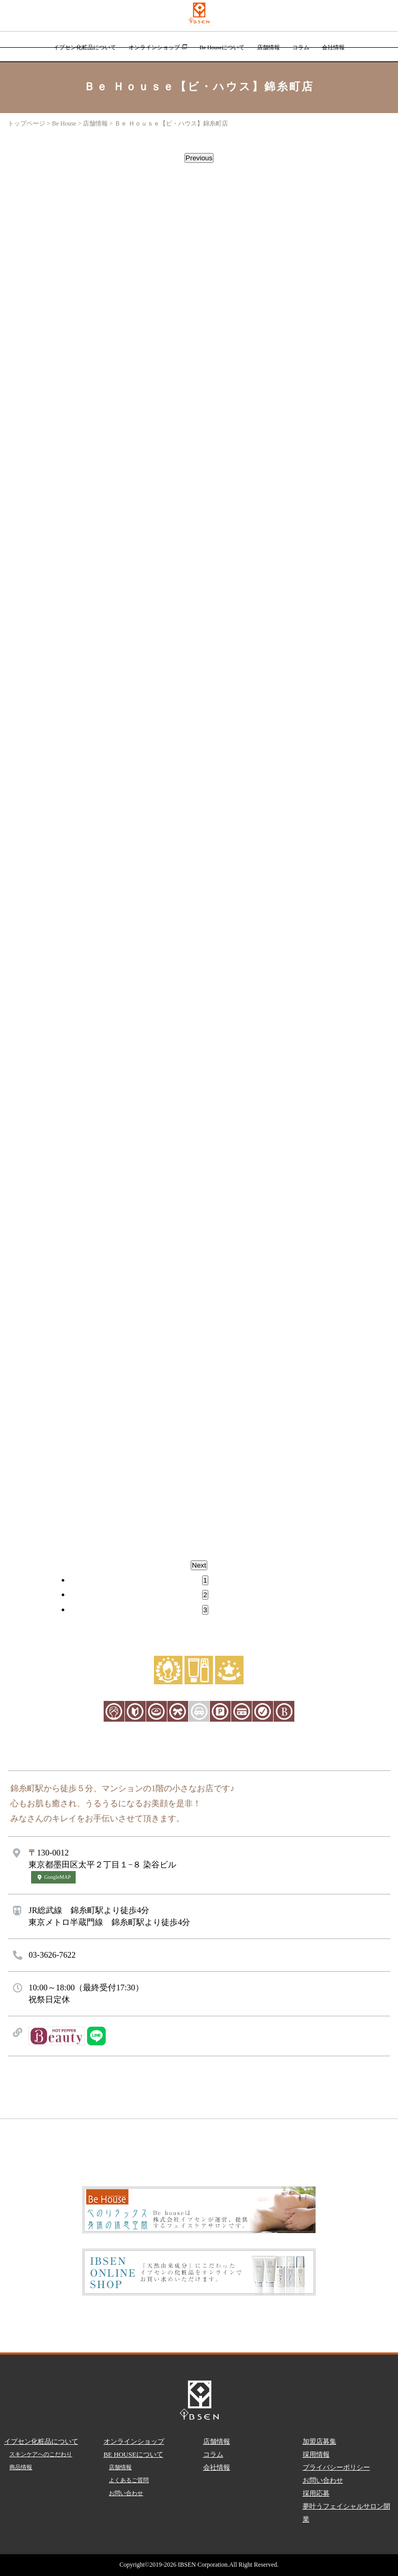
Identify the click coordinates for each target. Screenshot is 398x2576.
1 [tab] (205, 1580)
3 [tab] (205, 1610)
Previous (199, 158)
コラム (300, 47)
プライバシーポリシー (336, 2467)
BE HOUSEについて (133, 2454)
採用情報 (316, 2454)
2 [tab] (205, 1595)
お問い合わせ (126, 2493)
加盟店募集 (319, 2441)
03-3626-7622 (52, 1954)
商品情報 (20, 2467)
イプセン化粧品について (84, 47)
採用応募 (316, 2493)
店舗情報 (268, 47)
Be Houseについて (222, 47)
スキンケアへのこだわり (40, 2454)
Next (199, 1565)
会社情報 (333, 47)
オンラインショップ (158, 47)
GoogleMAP (53, 1877)
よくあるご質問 (129, 2480)
